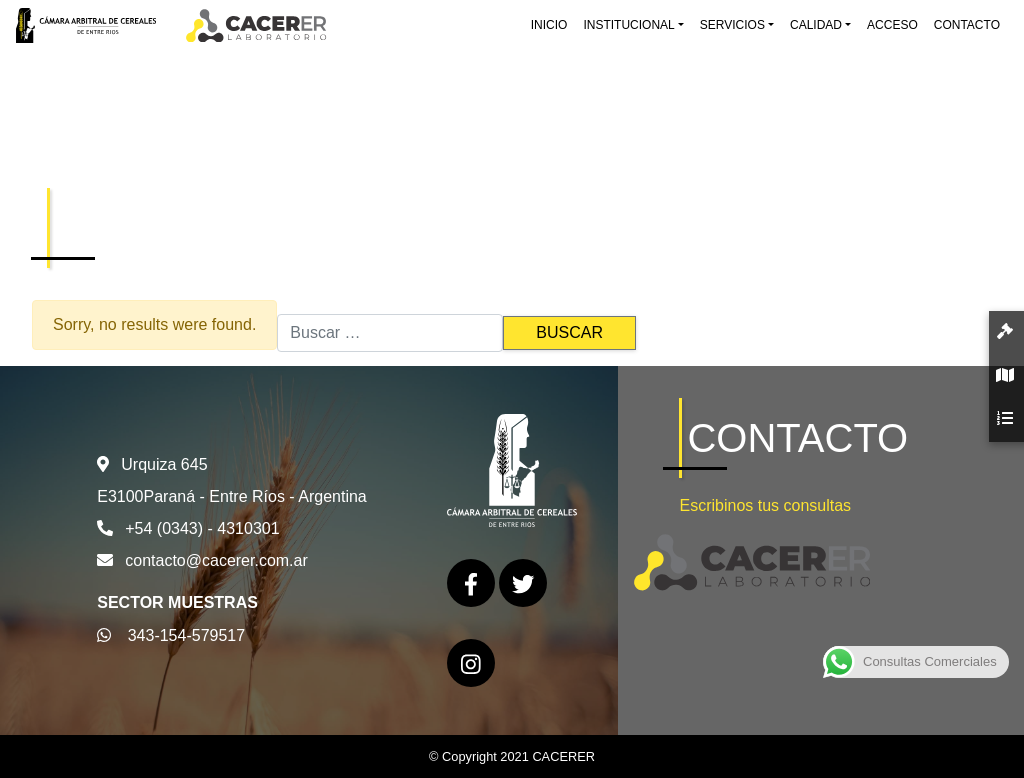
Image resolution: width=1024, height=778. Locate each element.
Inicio (549, 25)
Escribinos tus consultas (765, 505)
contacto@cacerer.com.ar (216, 560)
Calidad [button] (816, 25)
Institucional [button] (628, 25)
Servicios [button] (732, 25)
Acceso (892, 25)
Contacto (967, 25)
